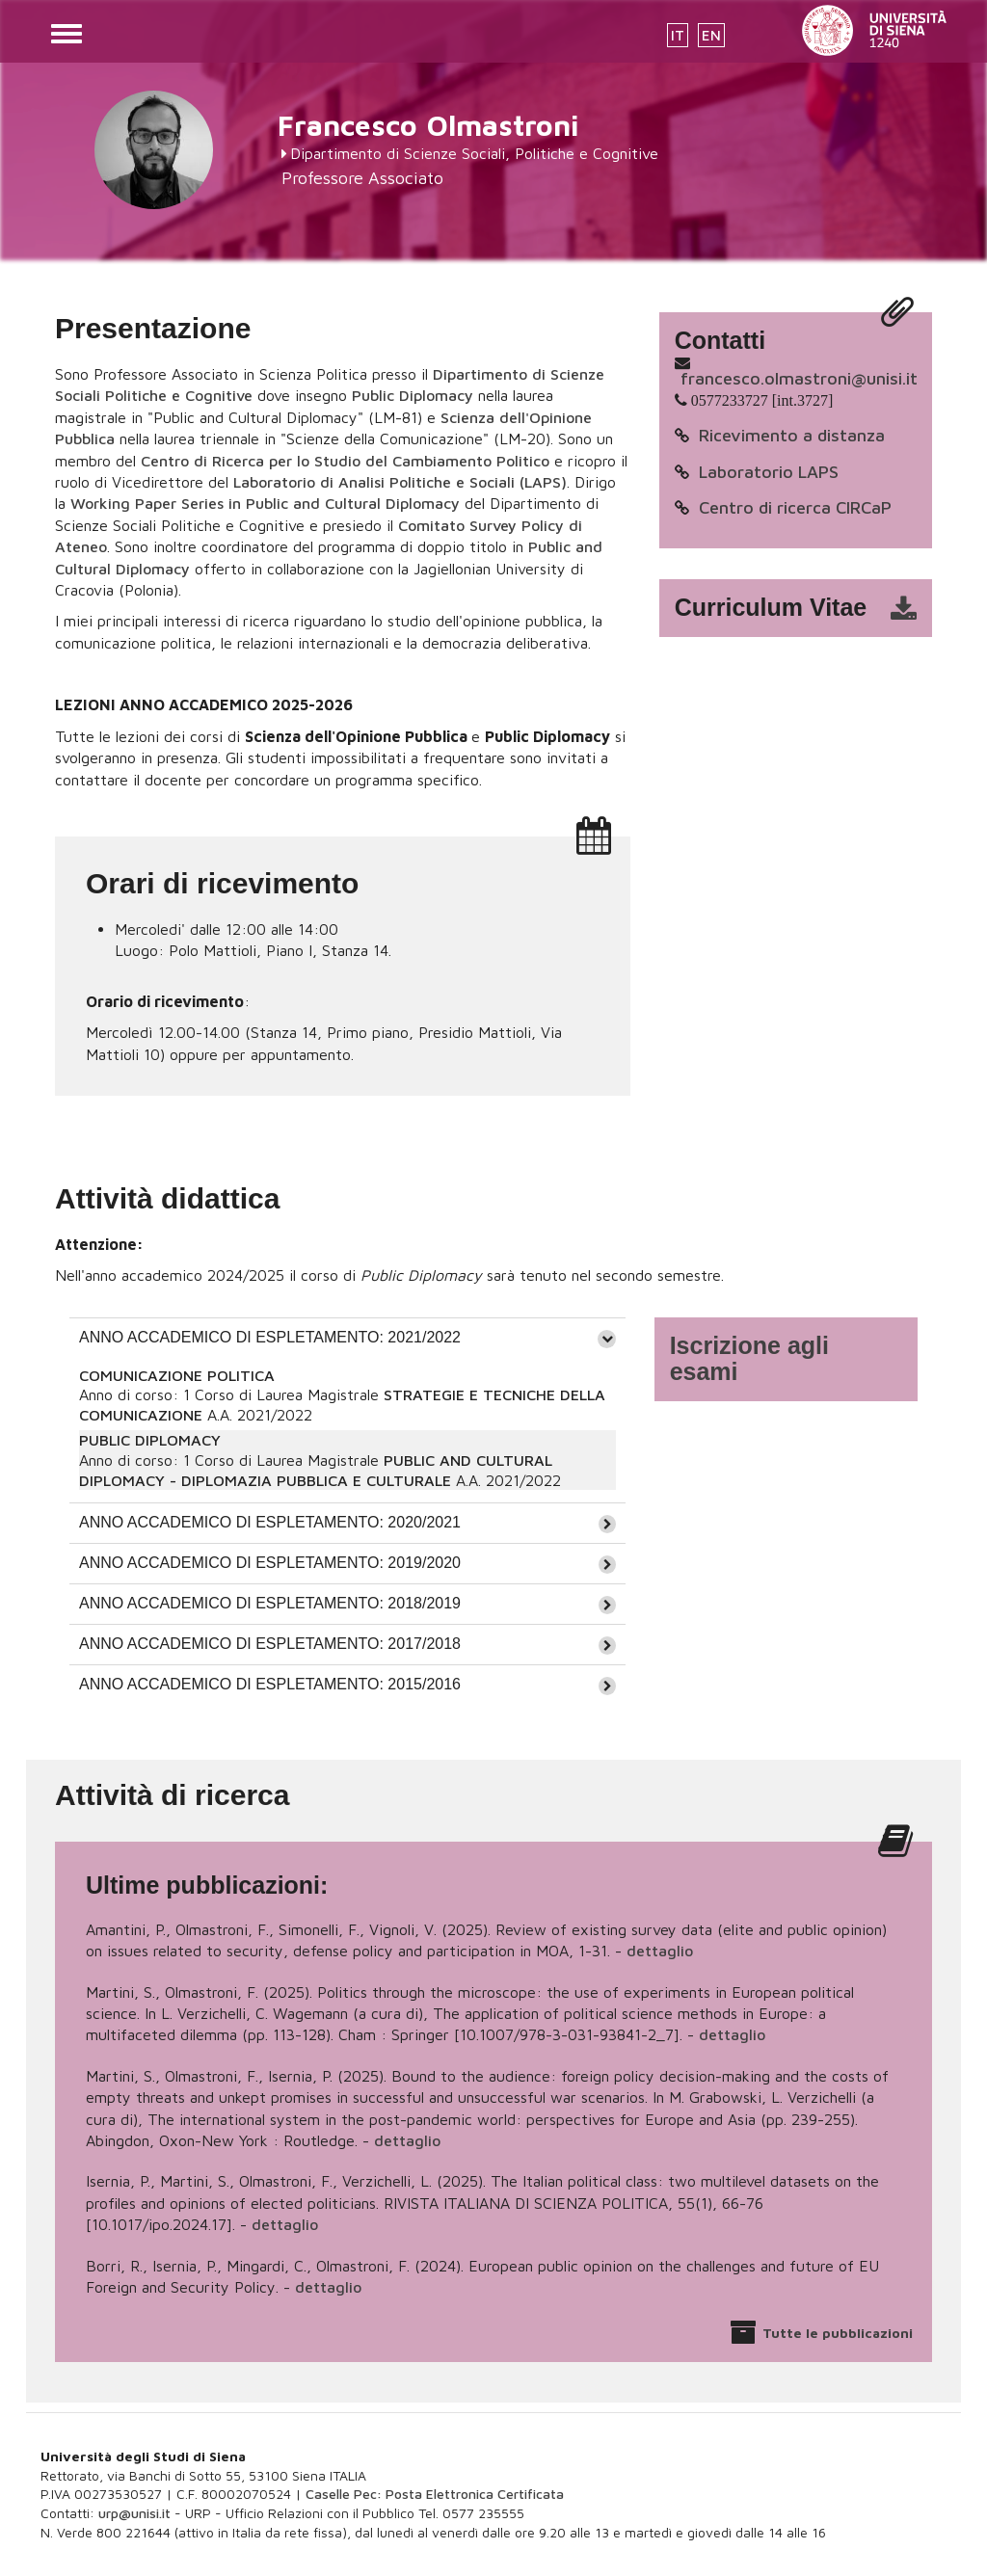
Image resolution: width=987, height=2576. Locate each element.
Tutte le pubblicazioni (837, 2332)
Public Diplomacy (412, 395)
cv (808, 608)
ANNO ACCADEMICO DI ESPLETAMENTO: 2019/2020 (270, 1562)
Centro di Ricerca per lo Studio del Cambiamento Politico (345, 460)
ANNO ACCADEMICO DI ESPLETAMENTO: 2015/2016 (270, 1684)
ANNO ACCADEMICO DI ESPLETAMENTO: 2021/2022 (270, 1337)
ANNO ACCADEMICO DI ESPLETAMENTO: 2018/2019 (270, 1603)
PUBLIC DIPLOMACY (150, 1439)
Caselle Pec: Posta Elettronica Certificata (435, 2493)
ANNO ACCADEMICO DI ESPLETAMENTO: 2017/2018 (270, 1643)
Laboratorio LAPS (769, 472)
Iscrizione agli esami (749, 1359)
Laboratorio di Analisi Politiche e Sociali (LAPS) (400, 482)
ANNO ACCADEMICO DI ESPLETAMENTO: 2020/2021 (270, 1522)
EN (711, 35)
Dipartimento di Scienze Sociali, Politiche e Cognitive (474, 153)
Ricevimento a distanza (792, 435)
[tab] (347, 1337)
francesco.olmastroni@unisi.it (799, 378)
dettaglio (660, 1950)
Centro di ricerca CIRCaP (795, 507)
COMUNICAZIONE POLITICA (177, 1375)
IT (677, 35)
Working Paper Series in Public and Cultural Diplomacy (265, 503)
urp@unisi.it (134, 2513)
